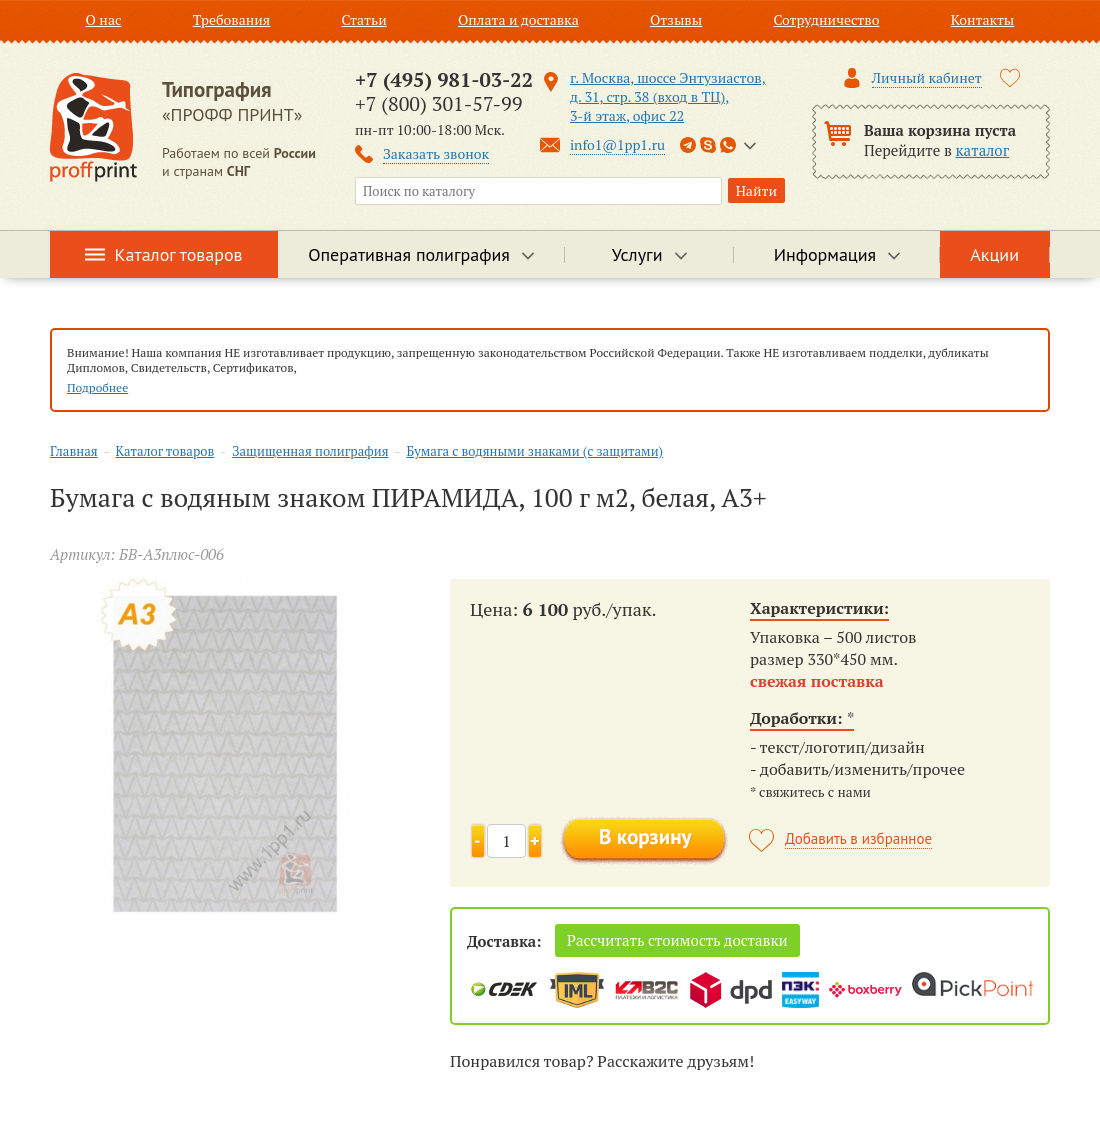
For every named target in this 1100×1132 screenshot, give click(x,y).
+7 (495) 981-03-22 (444, 79)
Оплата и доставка (518, 19)
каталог (983, 150)
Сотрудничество (826, 19)
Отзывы (676, 19)
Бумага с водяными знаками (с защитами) (534, 451)
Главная (74, 451)
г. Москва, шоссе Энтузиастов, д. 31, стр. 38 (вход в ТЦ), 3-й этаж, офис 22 (668, 96)
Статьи (363, 19)
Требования (232, 19)
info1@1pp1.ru (617, 144)
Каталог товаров (179, 254)
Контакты (983, 19)
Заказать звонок (436, 153)
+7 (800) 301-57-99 (438, 103)
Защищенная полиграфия (310, 451)
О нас (104, 19)
